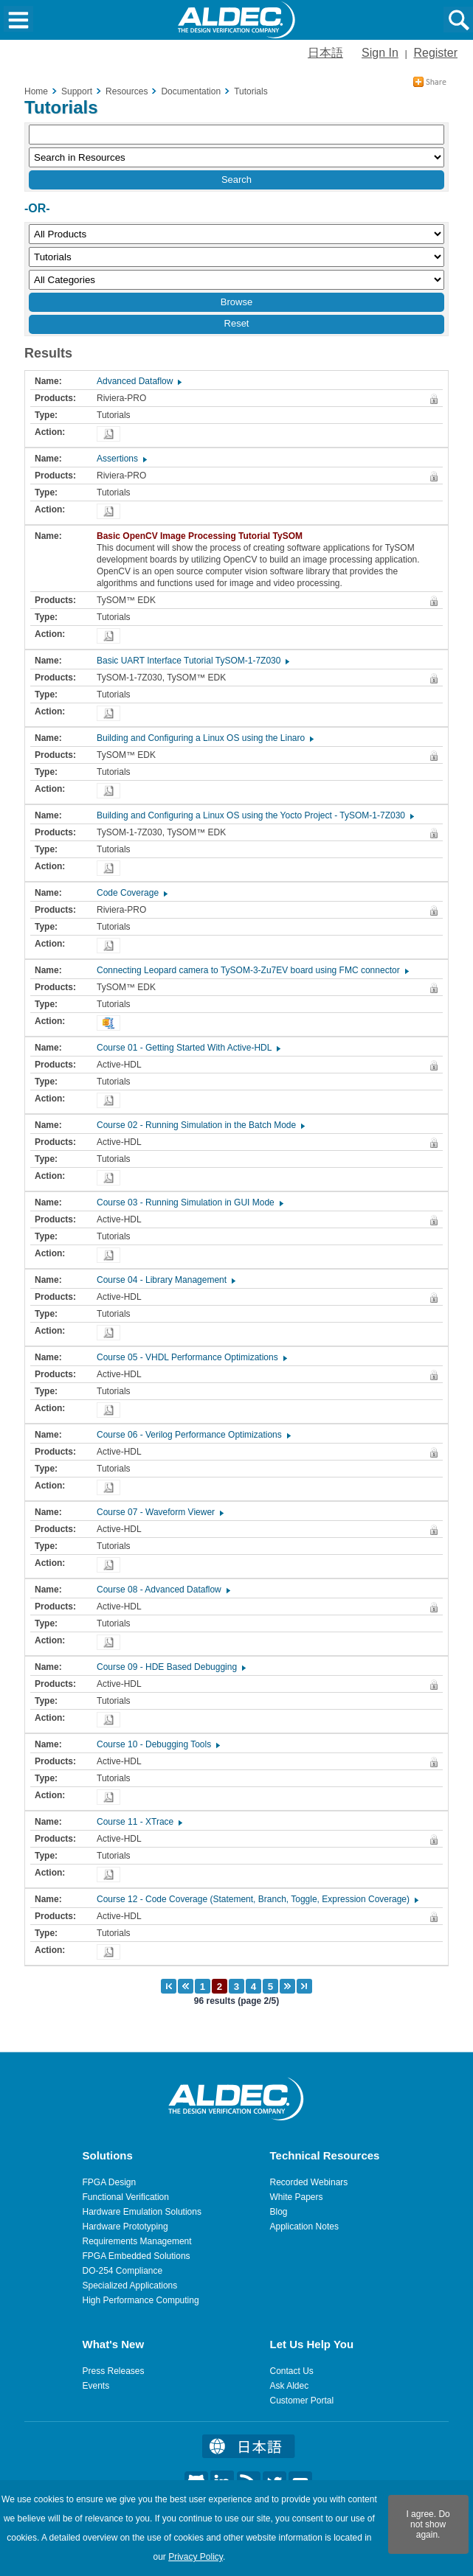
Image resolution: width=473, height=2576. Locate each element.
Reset (236, 323)
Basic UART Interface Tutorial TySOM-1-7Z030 (192, 660)
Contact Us (292, 2371)
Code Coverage (131, 893)
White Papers (296, 2197)
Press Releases (114, 2371)
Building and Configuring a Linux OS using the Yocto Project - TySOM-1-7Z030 (254, 815)
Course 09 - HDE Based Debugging (170, 1667)
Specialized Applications (130, 2285)
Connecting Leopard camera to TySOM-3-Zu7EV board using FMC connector (252, 970)
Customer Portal (302, 2400)
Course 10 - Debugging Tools (157, 1744)
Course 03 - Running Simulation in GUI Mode (189, 1202)
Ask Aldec (289, 2386)
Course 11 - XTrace (139, 1822)
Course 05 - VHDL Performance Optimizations (191, 1357)
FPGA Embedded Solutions (136, 2256)
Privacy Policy (195, 2557)
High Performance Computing (141, 2300)
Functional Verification (126, 2197)
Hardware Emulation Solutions (142, 2212)
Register (435, 52)
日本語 (325, 52)
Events (96, 2386)
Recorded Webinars (309, 2182)
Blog (279, 2212)
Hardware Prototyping (125, 2226)
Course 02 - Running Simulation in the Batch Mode (200, 1125)
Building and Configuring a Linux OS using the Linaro (204, 738)
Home (36, 91)
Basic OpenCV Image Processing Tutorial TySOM (203, 536)
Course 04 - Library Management (165, 1280)
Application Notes (304, 2226)
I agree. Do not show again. (427, 2524)
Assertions (121, 458)
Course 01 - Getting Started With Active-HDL (188, 1047)
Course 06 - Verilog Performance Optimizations (193, 1435)
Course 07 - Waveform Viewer (159, 1512)
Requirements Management (137, 2241)
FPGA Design (110, 2182)
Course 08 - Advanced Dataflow (163, 1589)
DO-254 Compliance (123, 2271)
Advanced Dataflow (138, 381)
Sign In (380, 52)
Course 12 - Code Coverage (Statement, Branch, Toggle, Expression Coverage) (257, 1899)
